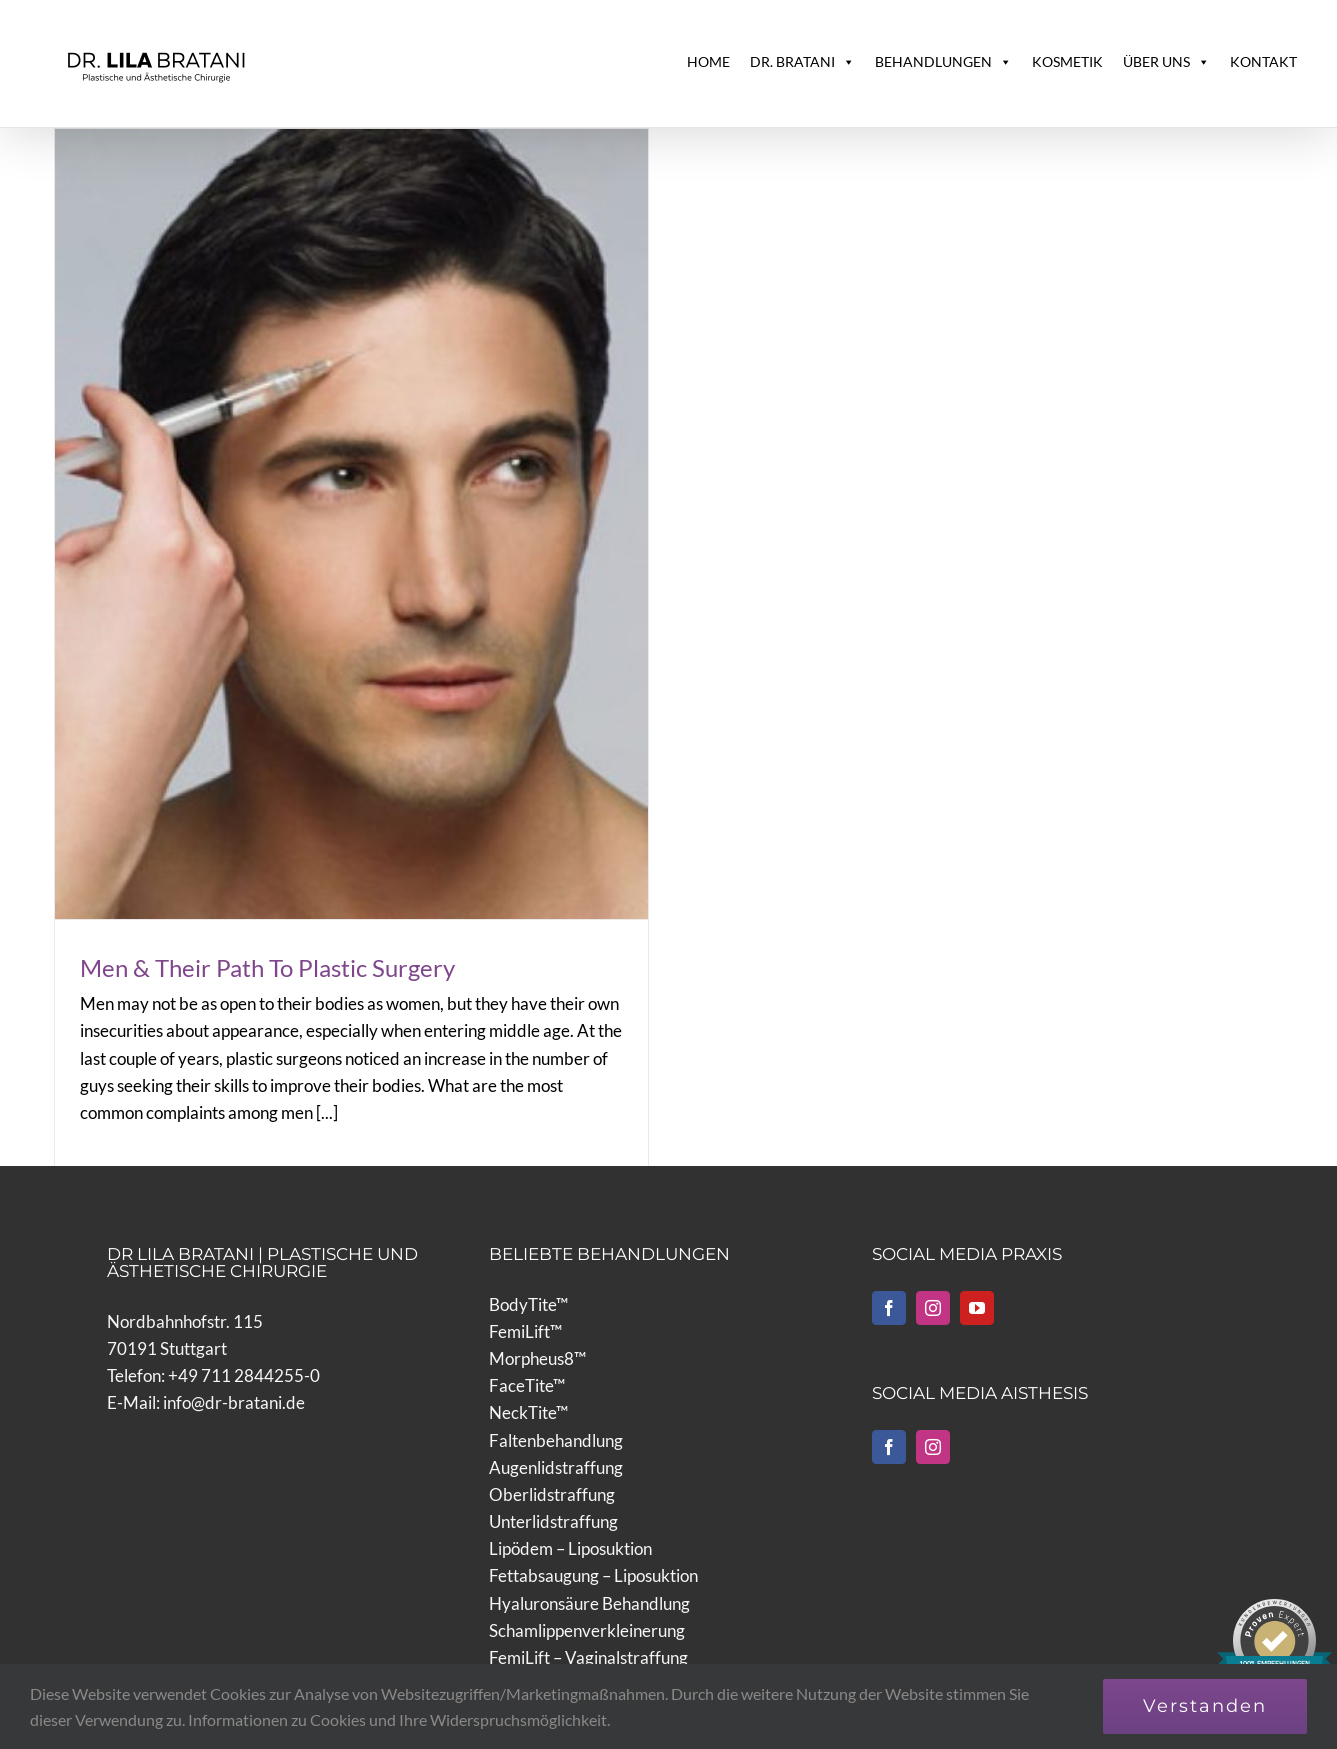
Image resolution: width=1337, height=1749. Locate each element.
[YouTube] (977, 1267)
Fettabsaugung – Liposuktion (593, 1535)
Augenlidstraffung (556, 1426)
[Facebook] (889, 1267)
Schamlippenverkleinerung (587, 1589)
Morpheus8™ (537, 1317)
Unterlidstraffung (553, 1480)
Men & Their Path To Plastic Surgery (267, 967)
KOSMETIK (1067, 61)
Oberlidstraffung (552, 1453)
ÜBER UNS (1166, 62)
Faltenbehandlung (556, 1399)
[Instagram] (933, 1267)
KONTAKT (1263, 61)
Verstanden (1205, 1706)
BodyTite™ (528, 1263)
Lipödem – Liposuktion (570, 1508)
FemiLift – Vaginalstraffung (588, 1616)
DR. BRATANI (802, 62)
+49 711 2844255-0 (244, 1334)
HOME (708, 61)
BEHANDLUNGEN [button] (943, 62)
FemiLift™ (525, 1290)
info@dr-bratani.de (234, 1361)
